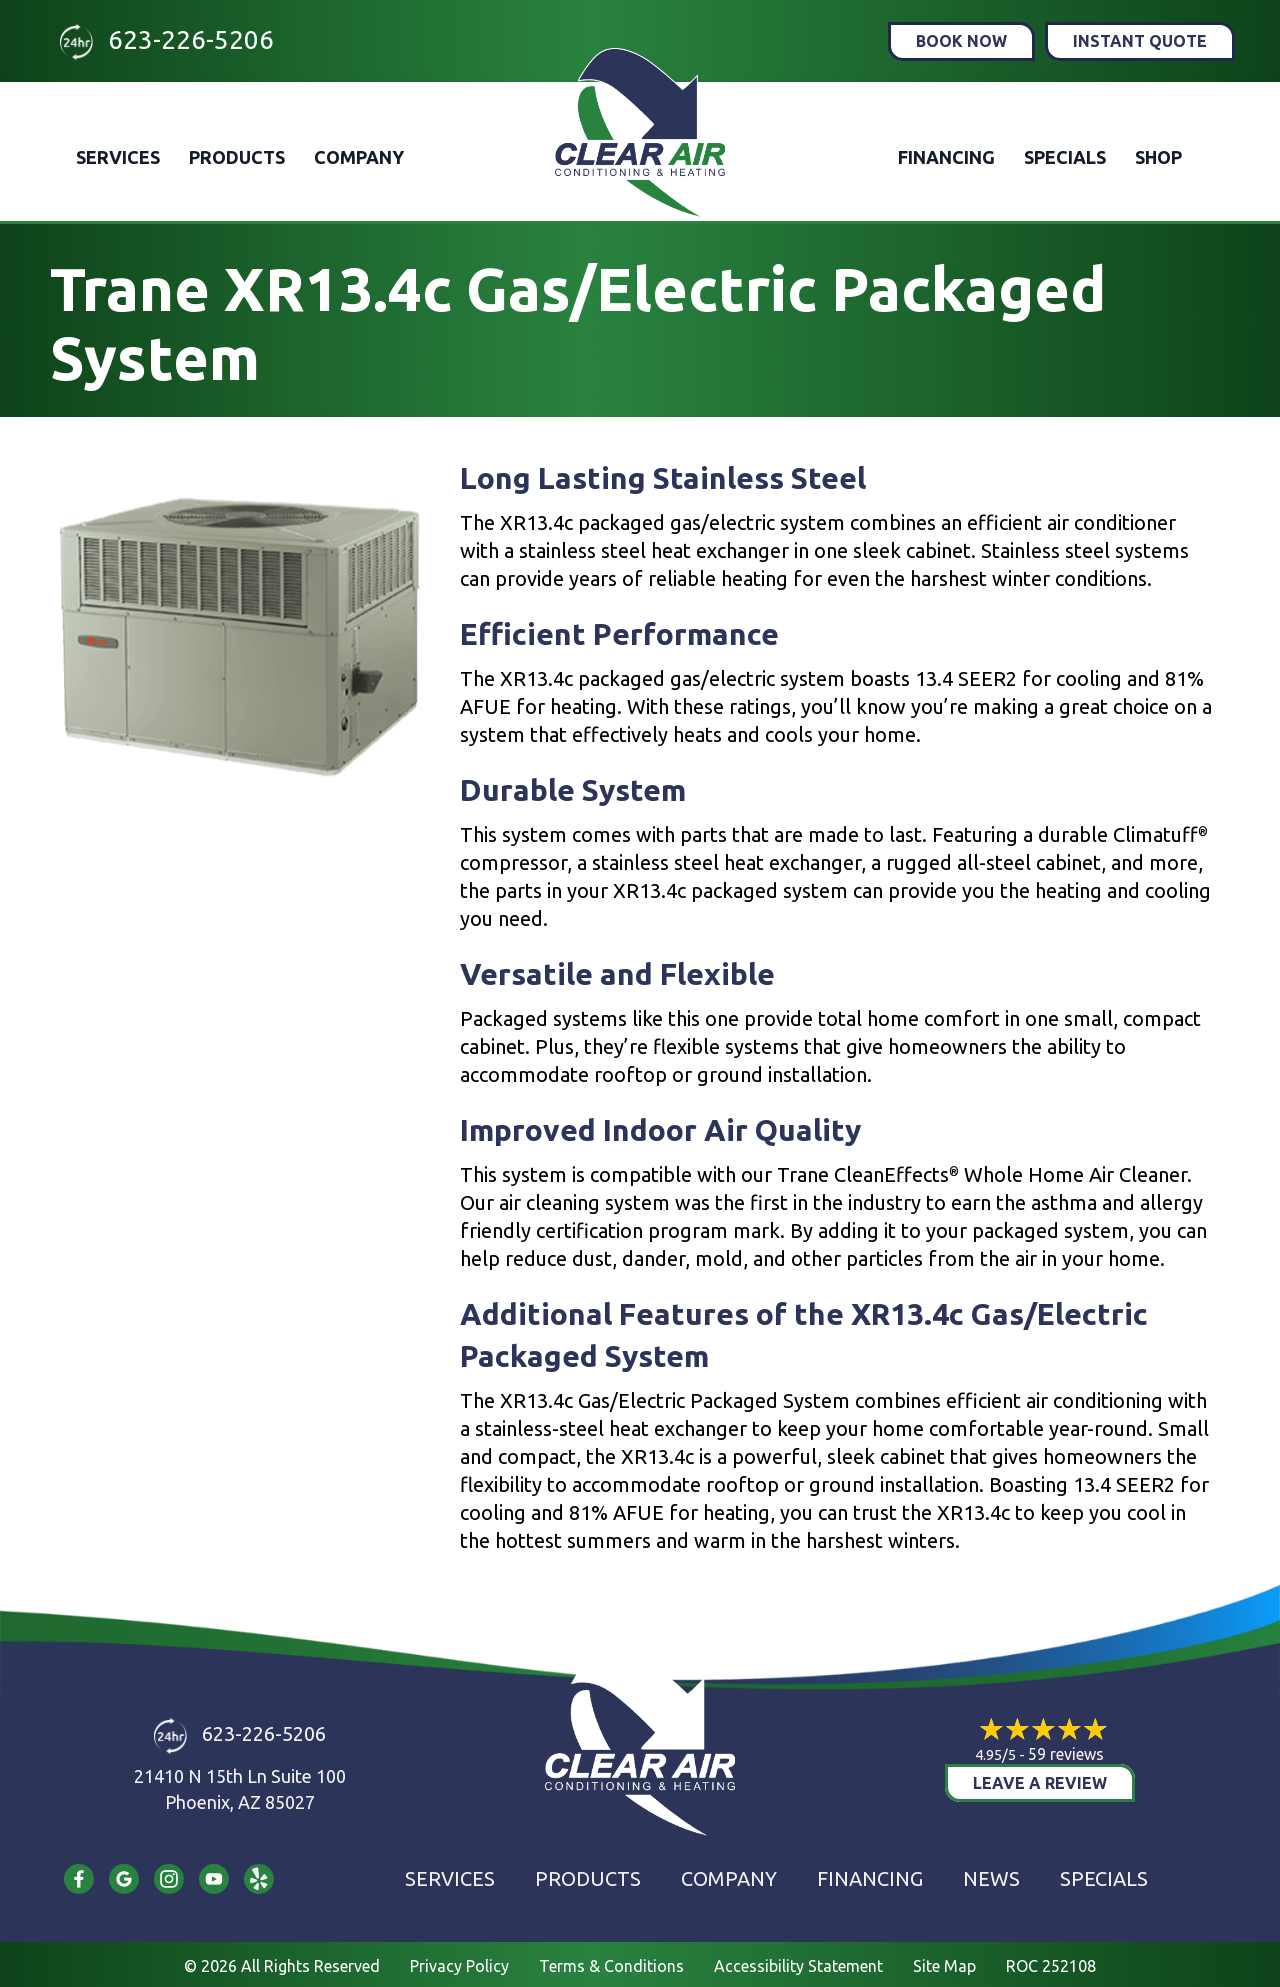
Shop (1158, 157)
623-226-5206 (191, 39)
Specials (1065, 157)
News (991, 1878)
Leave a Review (1040, 1783)
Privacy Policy (459, 1966)
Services (118, 157)
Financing (946, 157)
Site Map (944, 1966)
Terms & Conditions (611, 1966)
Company (359, 157)
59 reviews (1066, 1754)
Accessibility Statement (798, 1966)
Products (237, 157)
